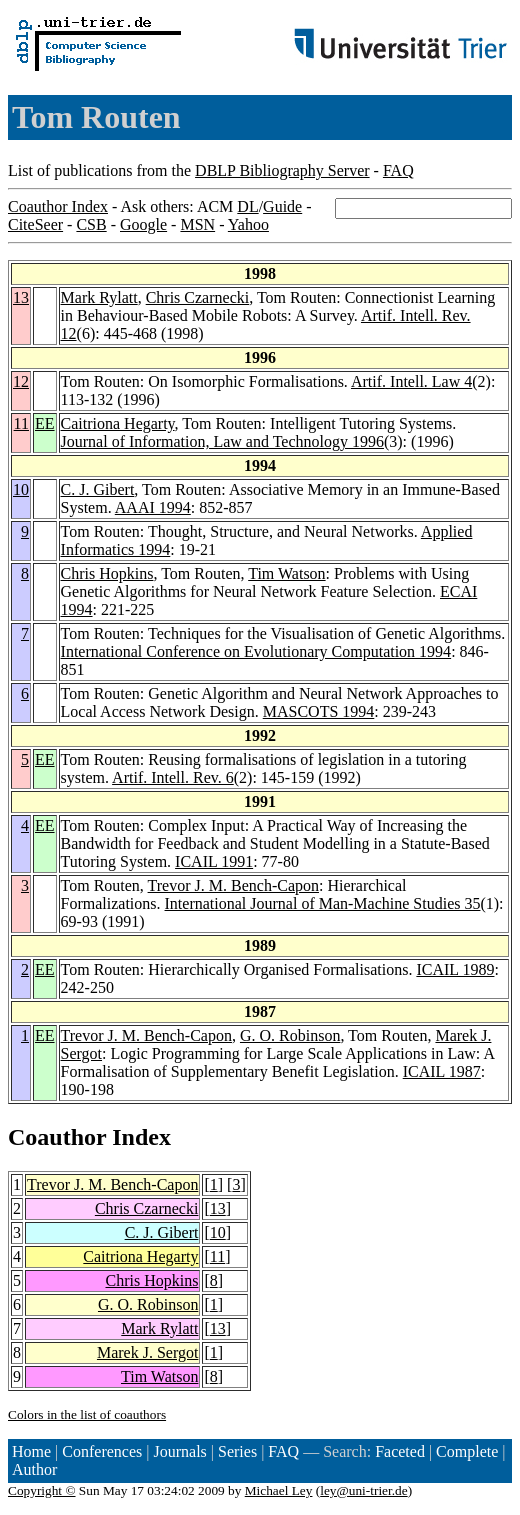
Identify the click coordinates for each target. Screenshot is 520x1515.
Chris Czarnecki (198, 297)
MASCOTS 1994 (319, 711)
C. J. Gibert (98, 489)
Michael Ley (279, 1490)
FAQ (398, 170)
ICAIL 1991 (214, 861)
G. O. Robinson (290, 1035)
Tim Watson (286, 573)
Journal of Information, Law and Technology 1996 (222, 441)
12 (21, 381)
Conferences (102, 1451)
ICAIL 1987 (442, 1071)
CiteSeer (35, 224)
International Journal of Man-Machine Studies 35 (323, 903)
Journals (179, 1451)
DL (247, 206)
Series (237, 1451)
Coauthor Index (58, 206)
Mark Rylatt (99, 297)
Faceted (400, 1451)
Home (31, 1451)
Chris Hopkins (107, 573)
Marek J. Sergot (147, 1352)
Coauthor (57, 1137)
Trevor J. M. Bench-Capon (233, 885)
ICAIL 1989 (455, 969)
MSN (197, 224)
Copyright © (42, 1490)
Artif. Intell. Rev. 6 (173, 777)
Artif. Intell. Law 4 (411, 381)
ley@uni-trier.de (363, 1490)
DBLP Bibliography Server (282, 170)
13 (21, 297)
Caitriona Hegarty (118, 423)
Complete (467, 1451)
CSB (91, 224)
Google (143, 224)
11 (21, 423)
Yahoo (248, 224)
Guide (282, 206)
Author (34, 1469)
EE (45, 423)
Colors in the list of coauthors (87, 1414)
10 (21, 489)
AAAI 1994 (153, 507)
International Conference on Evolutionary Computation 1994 (256, 651)
